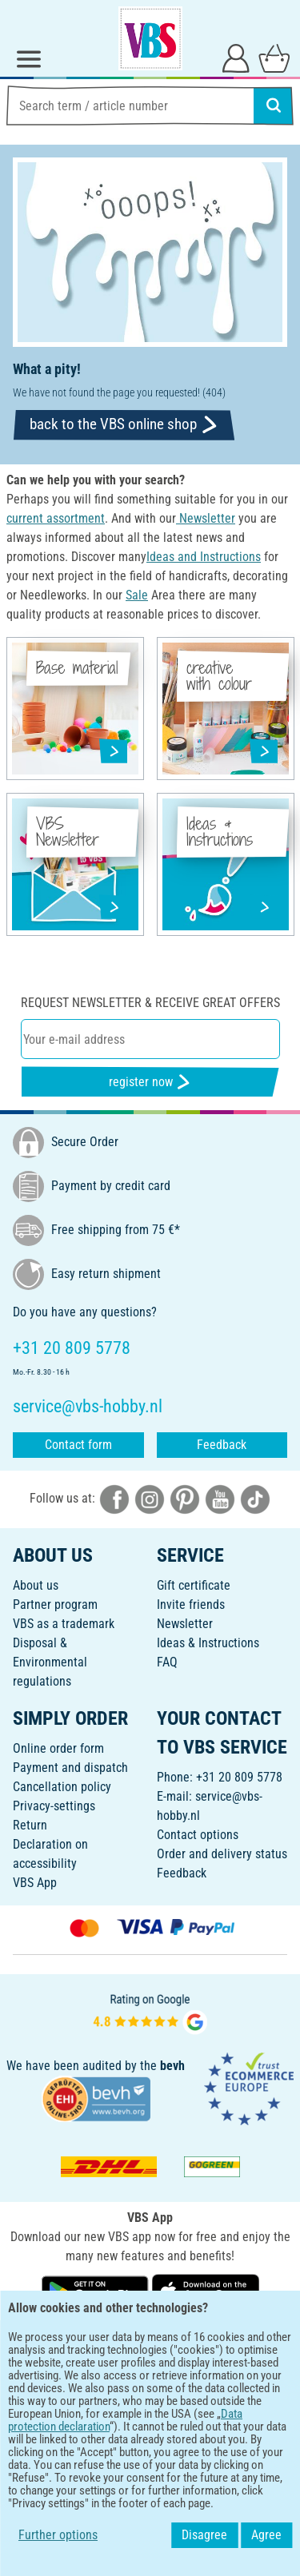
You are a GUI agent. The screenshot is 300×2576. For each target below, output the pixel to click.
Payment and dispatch (70, 1767)
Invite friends (191, 1604)
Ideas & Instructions (208, 1642)
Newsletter (185, 1623)
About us (35, 1585)
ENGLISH (150, 2343)
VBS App (35, 1882)
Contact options (197, 1834)
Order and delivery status (222, 1853)
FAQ (167, 1662)
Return (30, 1825)
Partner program (55, 1604)
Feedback (221, 1444)
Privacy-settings (54, 1806)
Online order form (58, 1748)
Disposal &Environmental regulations (50, 1662)
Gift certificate (193, 1585)
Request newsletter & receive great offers (150, 1002)
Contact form (78, 1444)
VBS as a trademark (63, 1623)
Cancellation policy (62, 1786)
